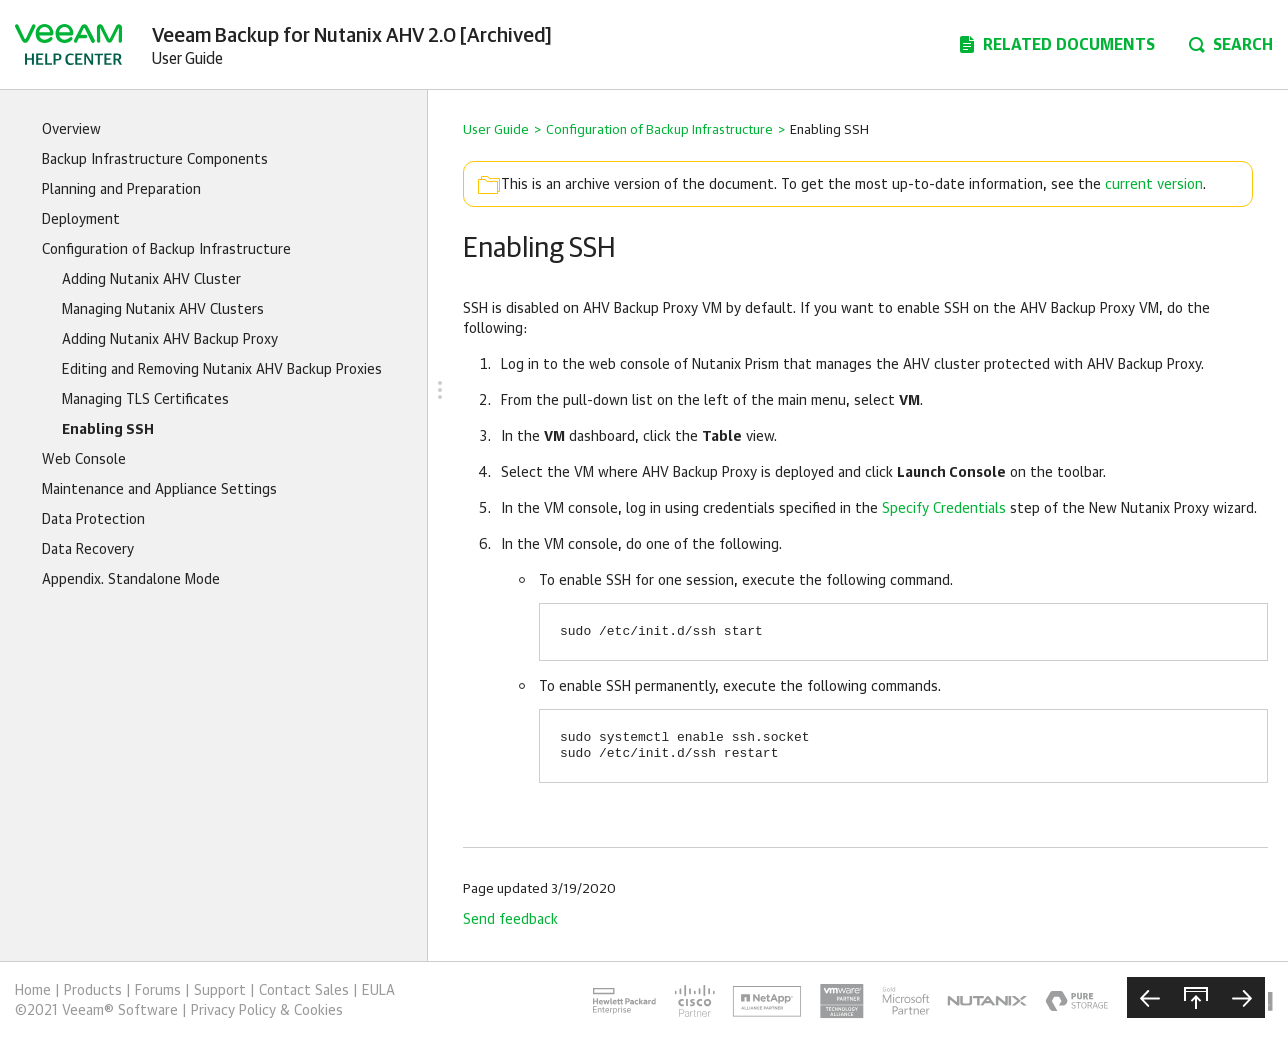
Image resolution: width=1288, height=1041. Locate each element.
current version (1154, 185)
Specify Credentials (944, 509)
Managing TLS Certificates (145, 400)
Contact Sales (304, 991)
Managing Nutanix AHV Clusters (163, 310)
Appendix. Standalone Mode (131, 580)
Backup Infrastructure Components (155, 160)
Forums (158, 991)
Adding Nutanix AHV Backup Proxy (170, 340)
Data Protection (93, 520)
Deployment (81, 220)
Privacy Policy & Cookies (267, 1011)
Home (33, 991)
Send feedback (510, 920)
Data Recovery (88, 550)
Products (93, 991)
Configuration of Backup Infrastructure (166, 250)
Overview (71, 130)
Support (220, 991)
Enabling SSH (108, 430)
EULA (378, 991)
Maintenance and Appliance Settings (159, 490)
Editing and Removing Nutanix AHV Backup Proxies (222, 370)
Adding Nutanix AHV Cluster (151, 280)
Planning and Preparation (121, 190)
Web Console (84, 460)
